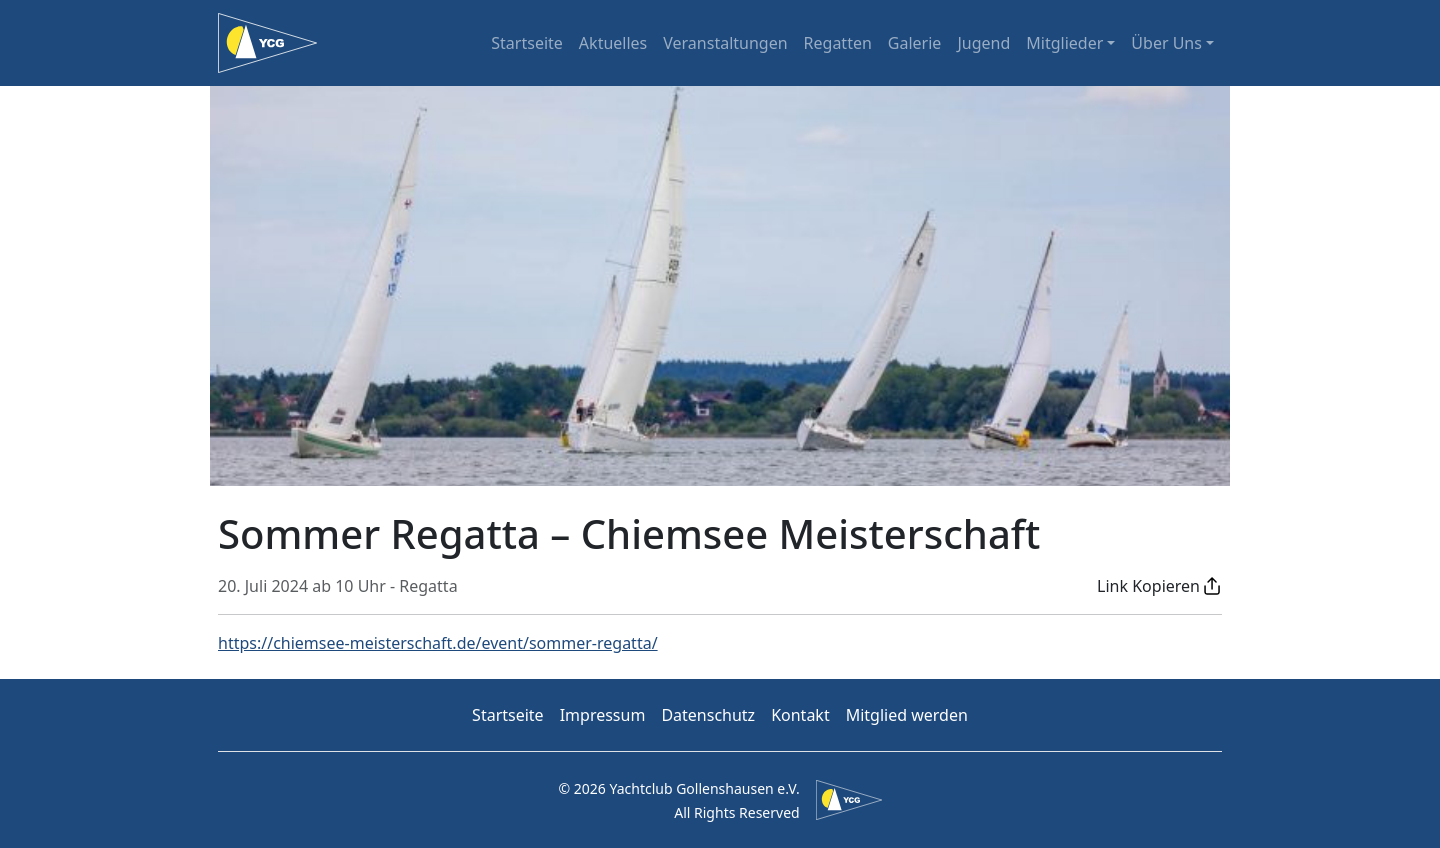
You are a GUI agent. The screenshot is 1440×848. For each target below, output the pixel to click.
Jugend (983, 43)
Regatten (838, 43)
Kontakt (800, 715)
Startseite (527, 43)
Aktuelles (613, 43)
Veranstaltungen (725, 43)
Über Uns (1166, 43)
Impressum (603, 715)
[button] (1159, 586)
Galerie (915, 43)
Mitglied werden (907, 715)
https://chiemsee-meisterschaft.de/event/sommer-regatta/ (438, 643)
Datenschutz (708, 715)
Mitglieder (1064, 43)
